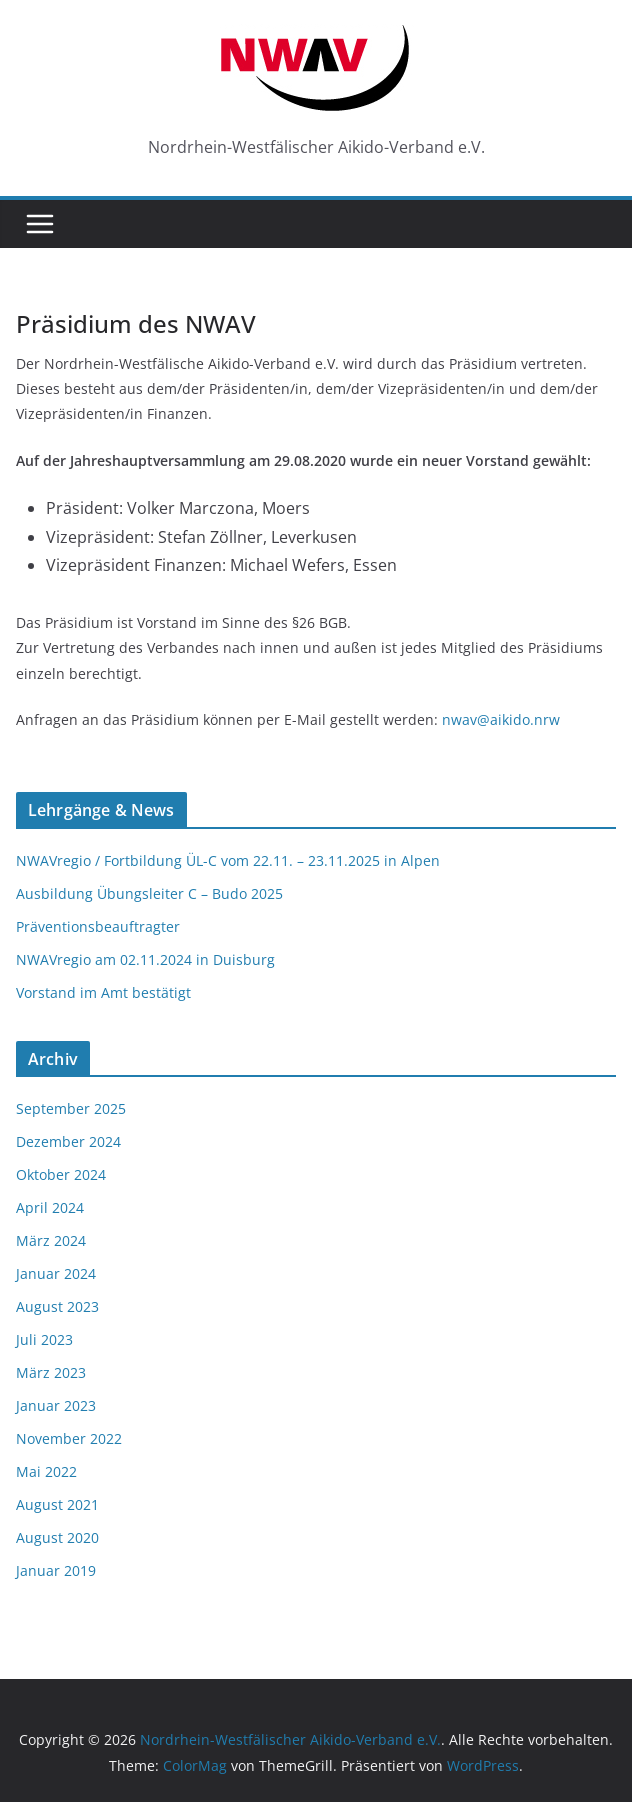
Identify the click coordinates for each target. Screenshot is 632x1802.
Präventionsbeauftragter (98, 926)
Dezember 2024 (68, 1141)
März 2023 (51, 1372)
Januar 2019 (56, 1570)
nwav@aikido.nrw (501, 719)
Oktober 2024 (61, 1174)
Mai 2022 (46, 1471)
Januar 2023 (56, 1405)
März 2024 (51, 1240)
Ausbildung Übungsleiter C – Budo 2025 (149, 893)
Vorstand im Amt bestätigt (103, 992)
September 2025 (71, 1108)
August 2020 (57, 1537)
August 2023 (57, 1306)
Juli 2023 (44, 1339)
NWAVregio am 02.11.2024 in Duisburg (145, 959)
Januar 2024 (56, 1273)
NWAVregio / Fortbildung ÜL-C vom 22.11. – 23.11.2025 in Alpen (228, 860)
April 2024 (50, 1207)
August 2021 (57, 1504)
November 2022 (69, 1438)
